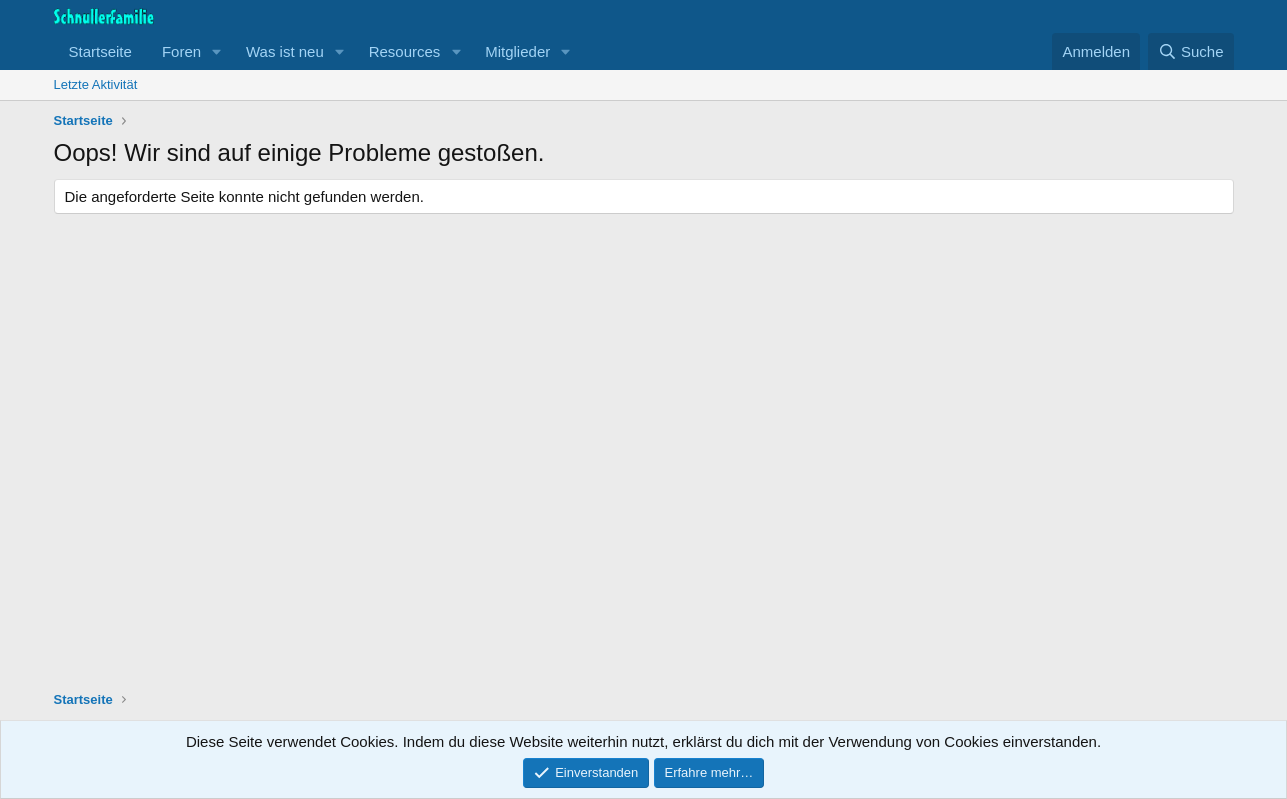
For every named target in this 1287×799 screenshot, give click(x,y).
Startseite (100, 51)
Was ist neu (285, 51)
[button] (217, 51)
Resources (405, 51)
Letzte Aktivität (96, 84)
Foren (181, 51)
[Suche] (1191, 51)
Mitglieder (517, 51)
